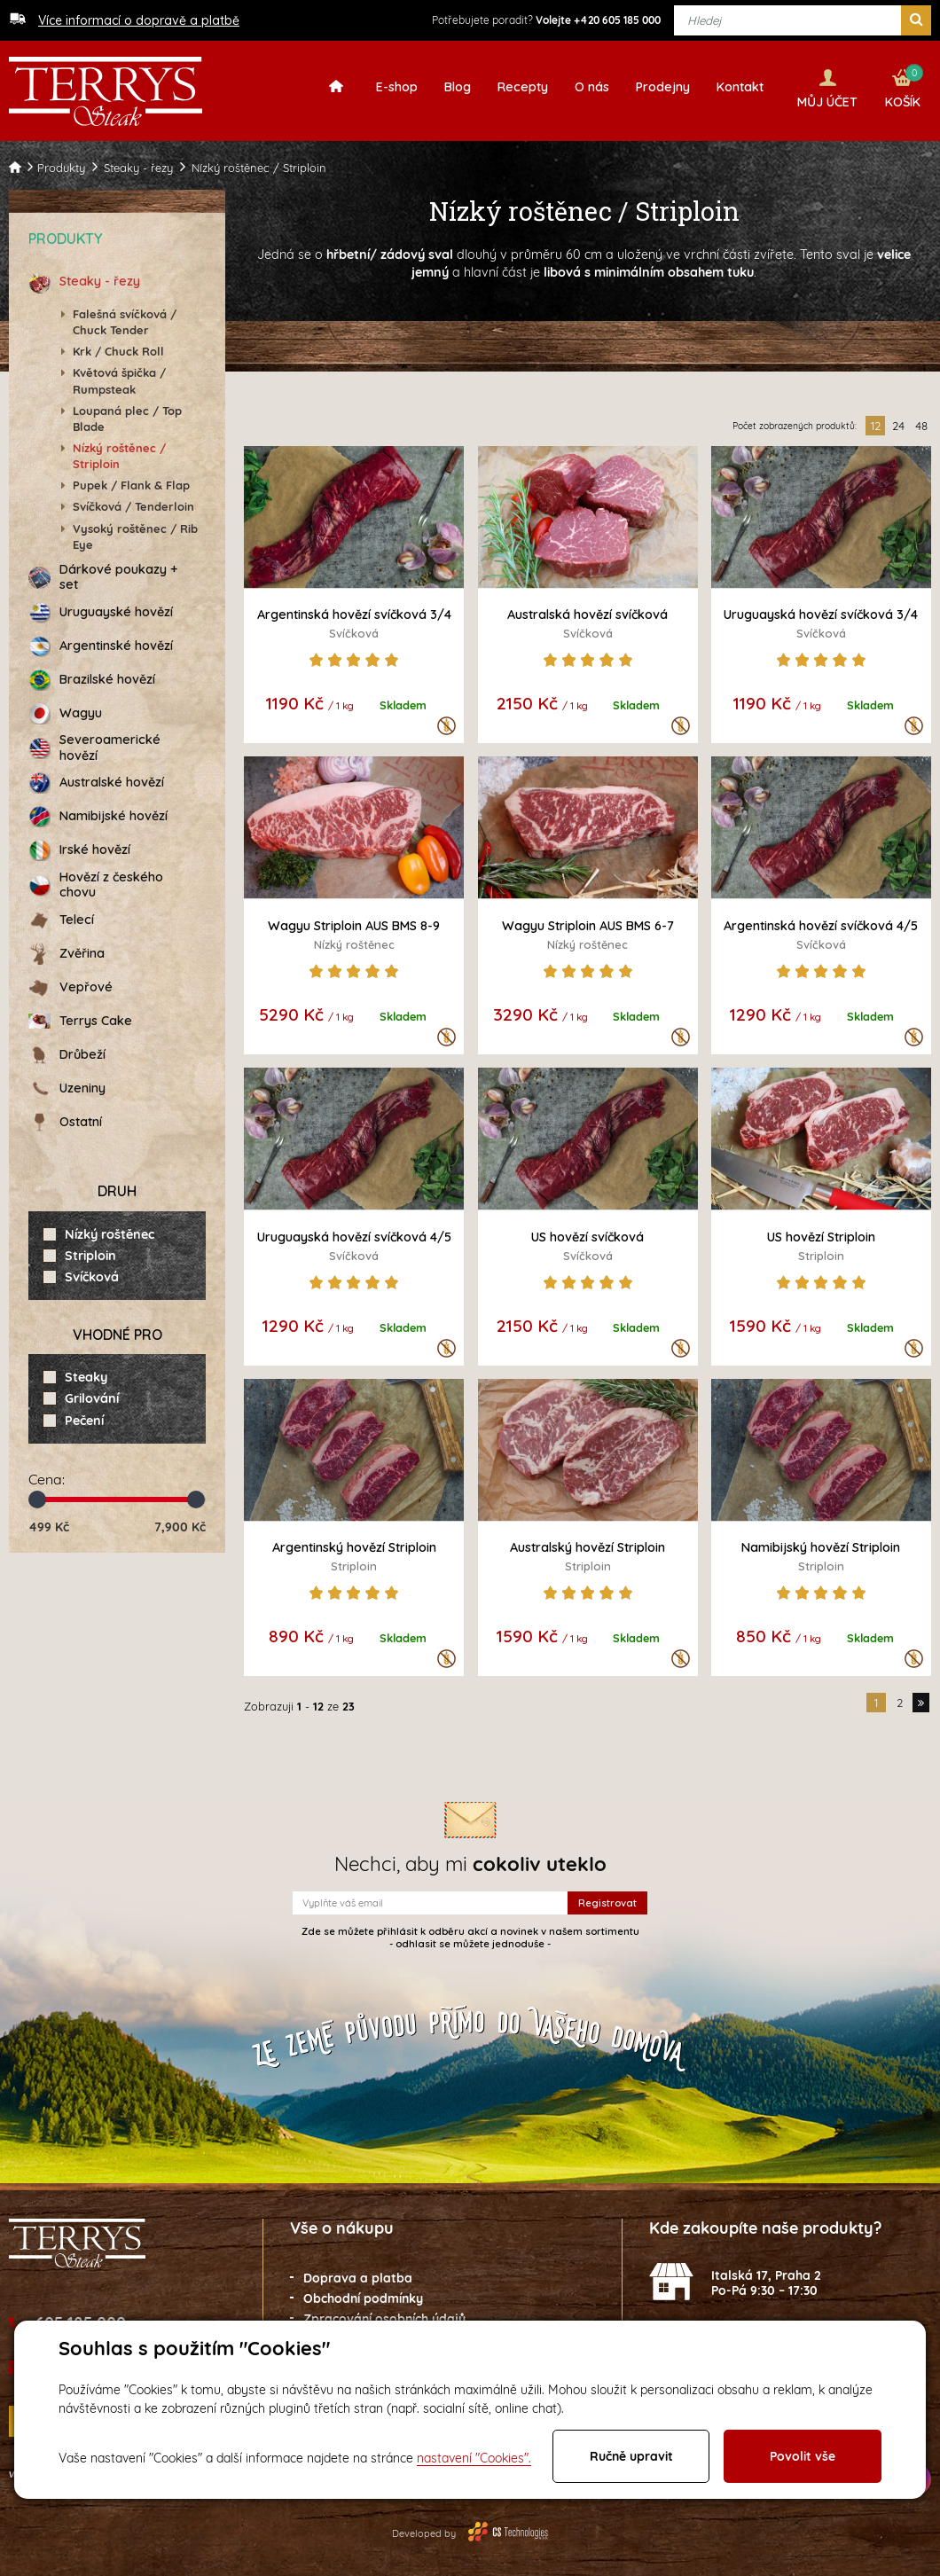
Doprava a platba (357, 2274)
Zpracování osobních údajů (384, 2314)
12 (876, 421)
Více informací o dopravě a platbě (138, 20)
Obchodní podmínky (363, 2294)
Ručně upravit (631, 2456)
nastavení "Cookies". (474, 2458)
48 (921, 421)
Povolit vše (802, 2456)
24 (898, 421)
